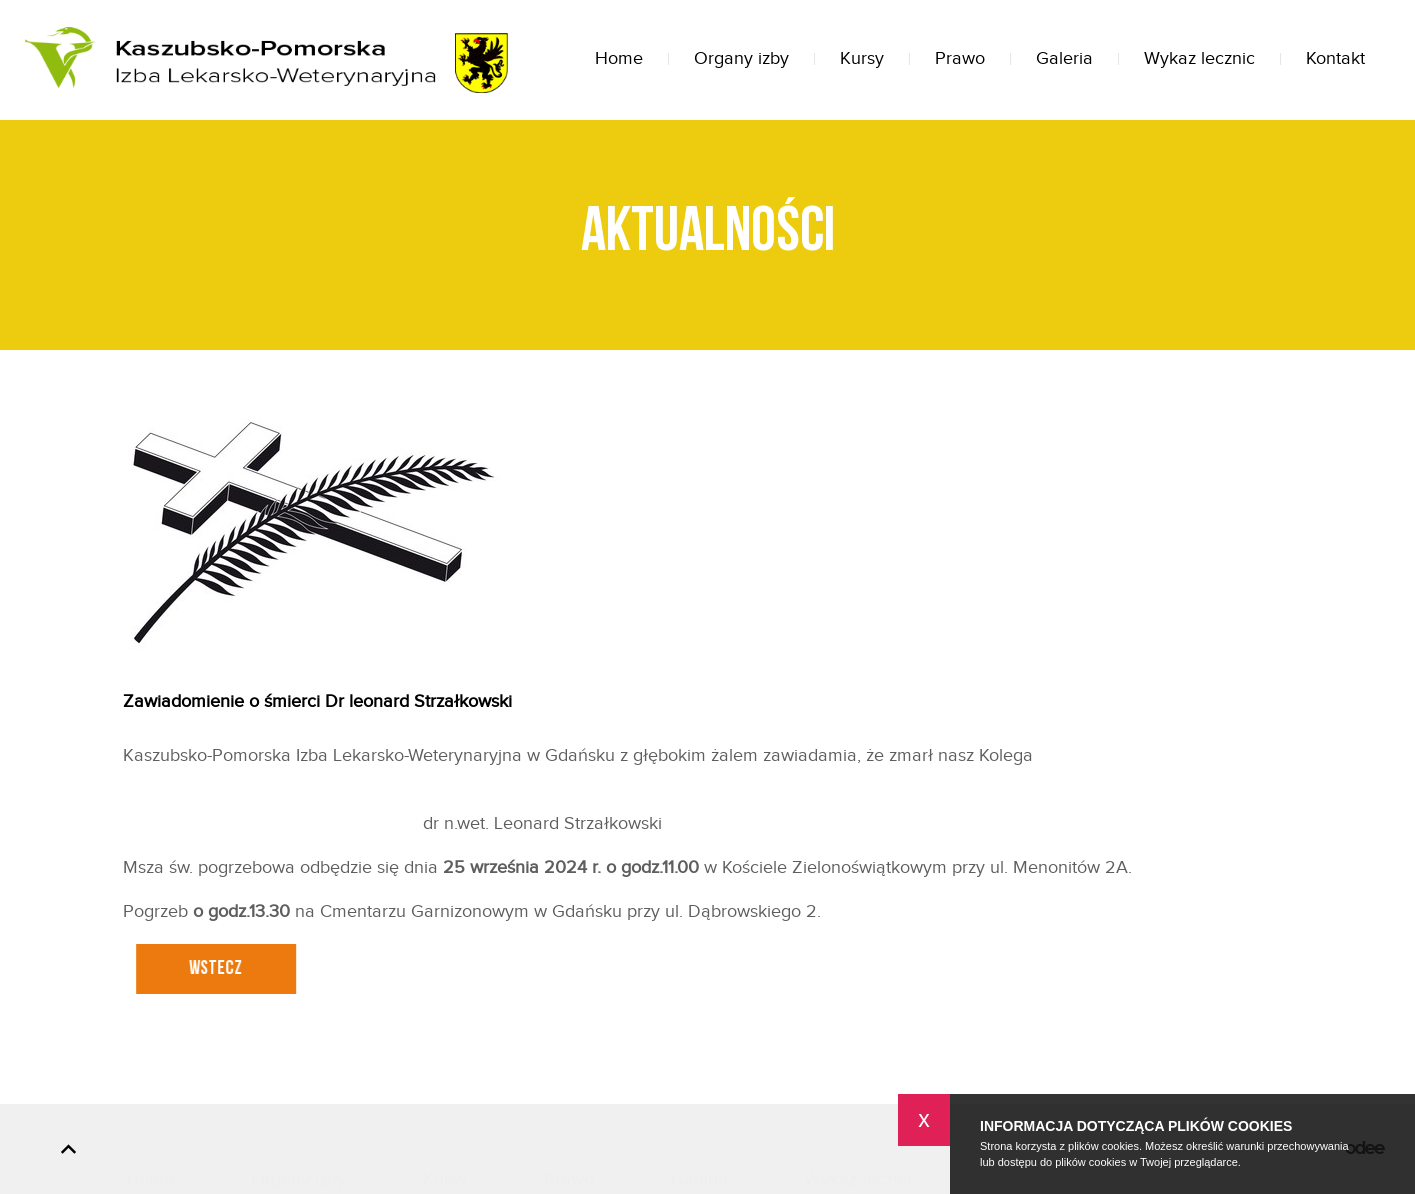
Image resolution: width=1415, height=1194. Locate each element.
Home (619, 58)
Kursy (862, 58)
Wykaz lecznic (1199, 58)
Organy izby (741, 58)
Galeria (1064, 58)
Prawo (960, 58)
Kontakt (1335, 58)
